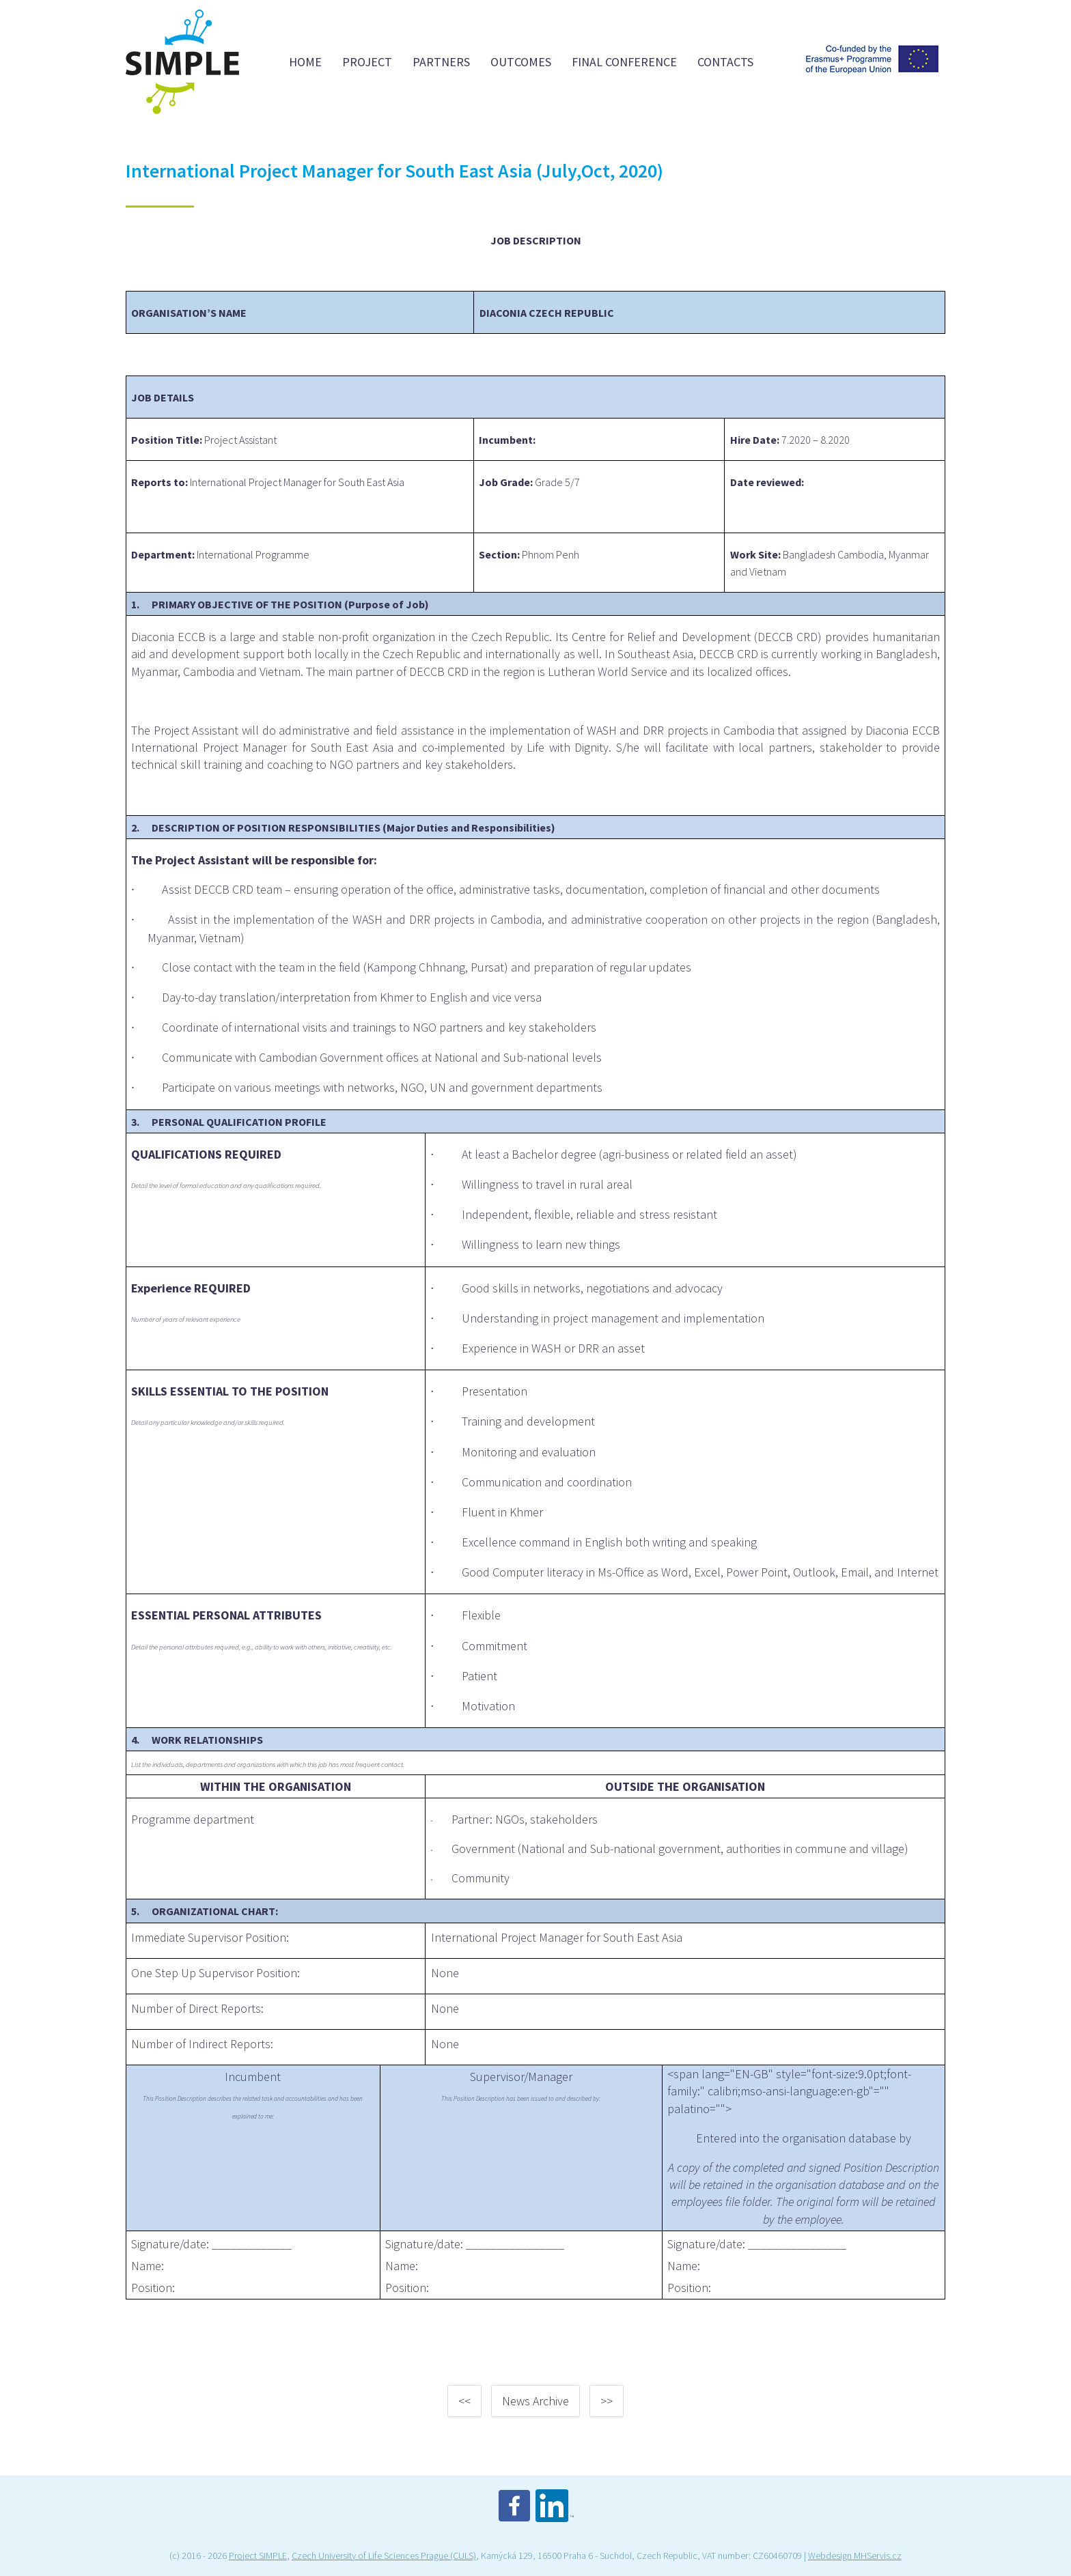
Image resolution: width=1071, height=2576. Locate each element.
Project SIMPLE (258, 2555)
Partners (441, 62)
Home (305, 62)
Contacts (725, 62)
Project (367, 62)
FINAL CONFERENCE (624, 62)
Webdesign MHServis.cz (855, 2555)
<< (464, 2401)
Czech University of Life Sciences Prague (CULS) (384, 2555)
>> (606, 2401)
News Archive (535, 2401)
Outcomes (520, 62)
